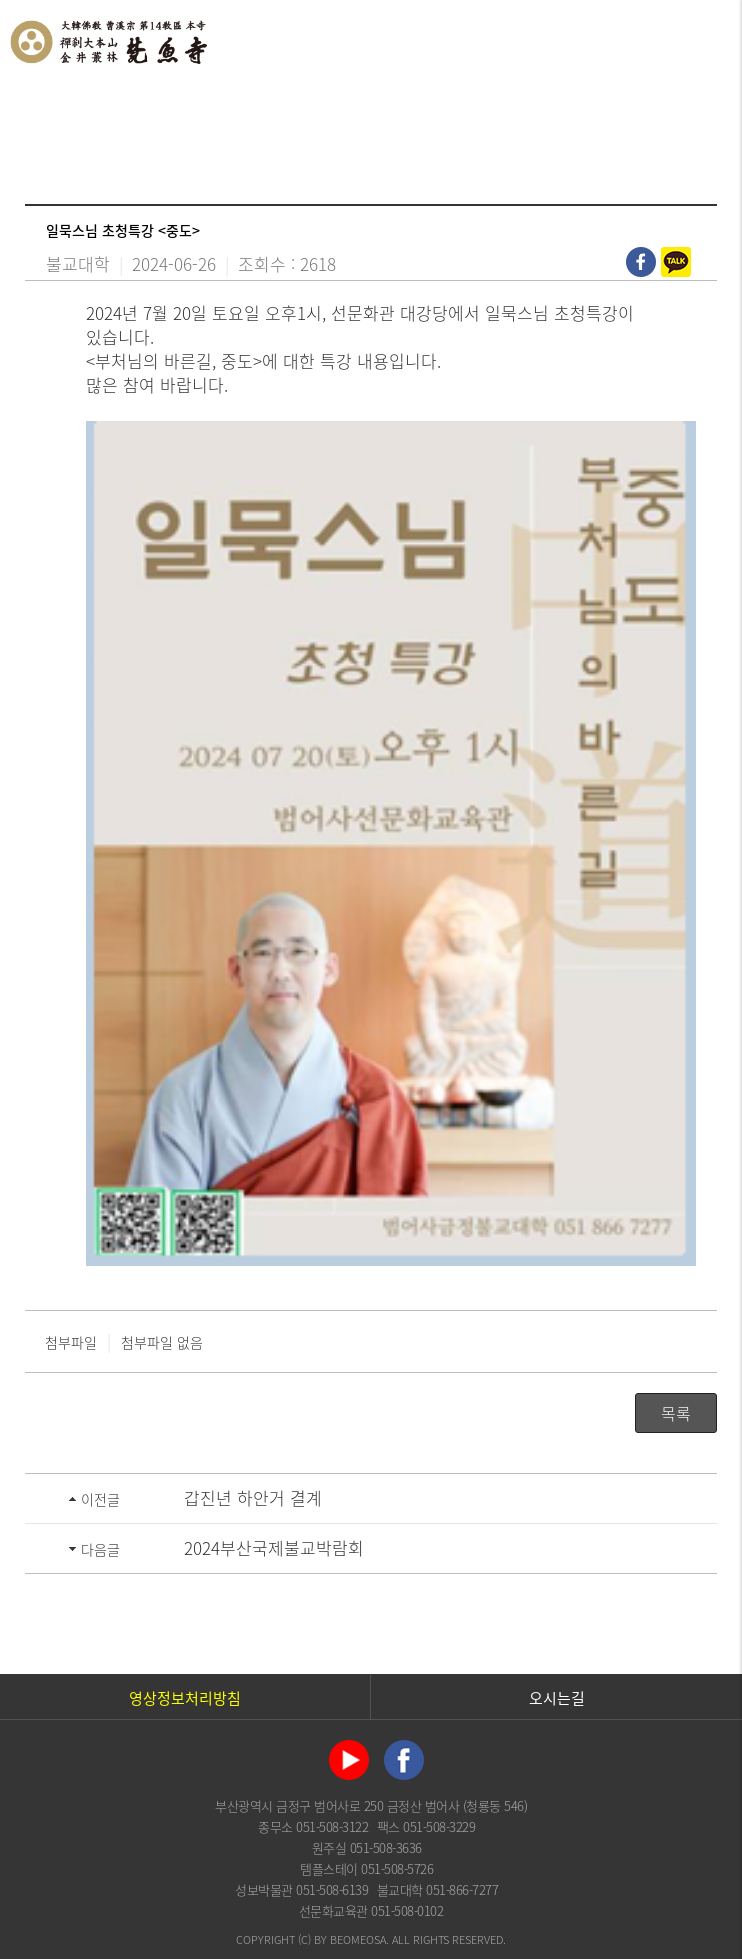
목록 (676, 1413)
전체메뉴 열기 (707, 40)
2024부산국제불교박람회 (274, 1547)
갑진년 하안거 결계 (253, 1497)
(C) (304, 1939)
